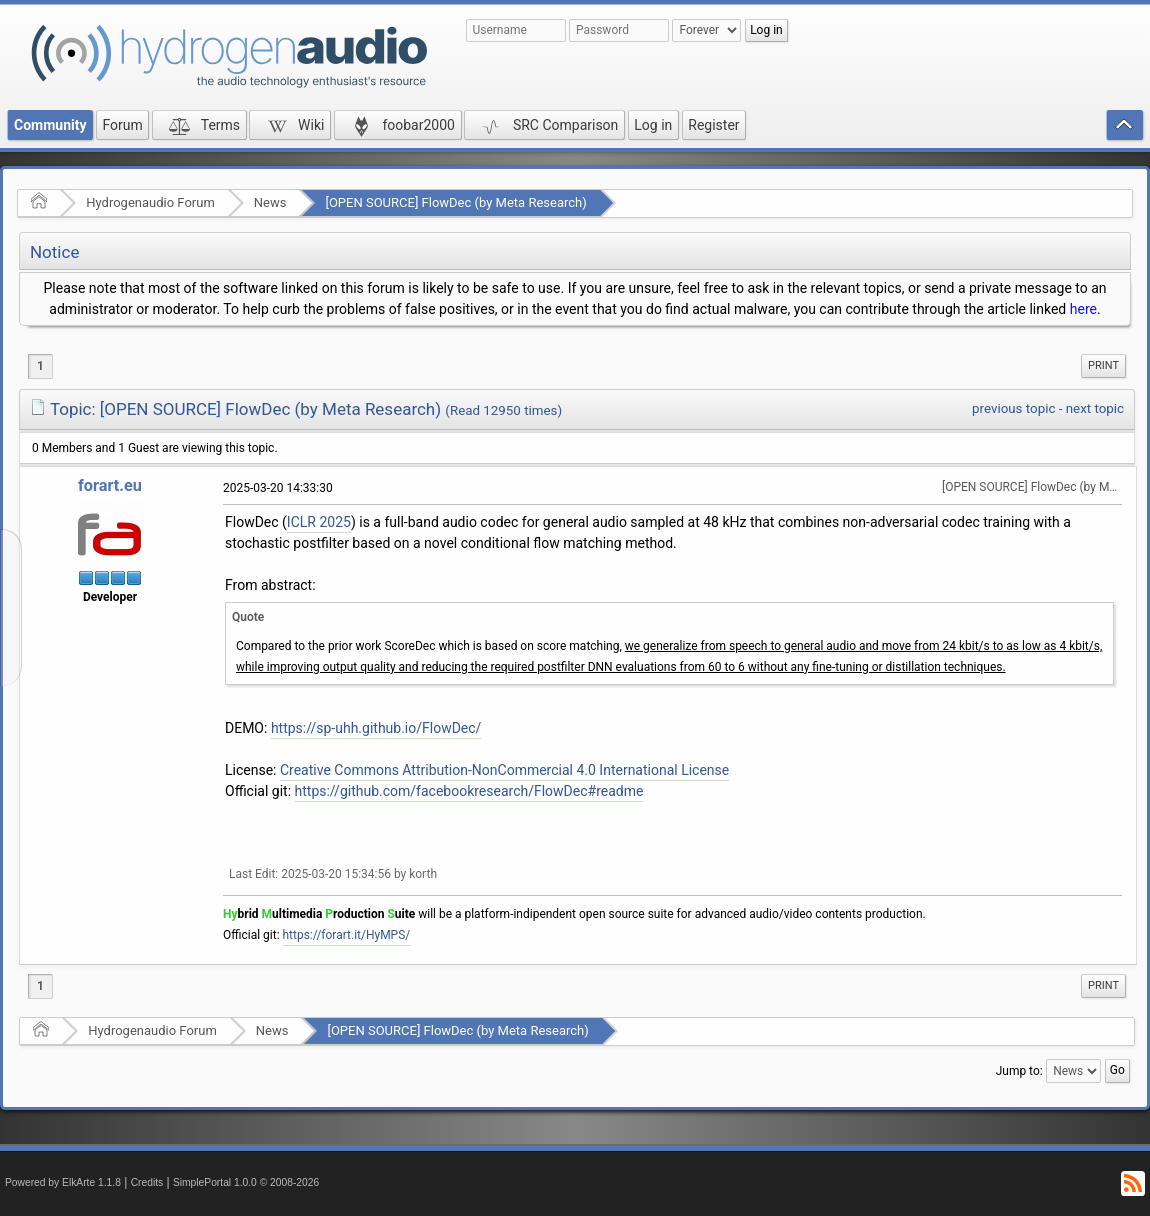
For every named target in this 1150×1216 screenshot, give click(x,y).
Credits (147, 1182)
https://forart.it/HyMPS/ (347, 935)
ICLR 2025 (319, 522)
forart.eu (110, 485)
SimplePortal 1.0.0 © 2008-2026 (246, 1182)
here (1083, 309)
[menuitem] (1103, 366)
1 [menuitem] (40, 366)
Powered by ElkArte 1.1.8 (63, 1182)
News (270, 202)
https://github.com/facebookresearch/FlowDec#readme (469, 791)
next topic (1095, 408)
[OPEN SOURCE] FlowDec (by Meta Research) (455, 202)
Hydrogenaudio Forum (150, 202)
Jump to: (1019, 1071)
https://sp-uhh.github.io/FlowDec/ (376, 728)
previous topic (1013, 408)
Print (1103, 365)
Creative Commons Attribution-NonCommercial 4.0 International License (504, 770)
